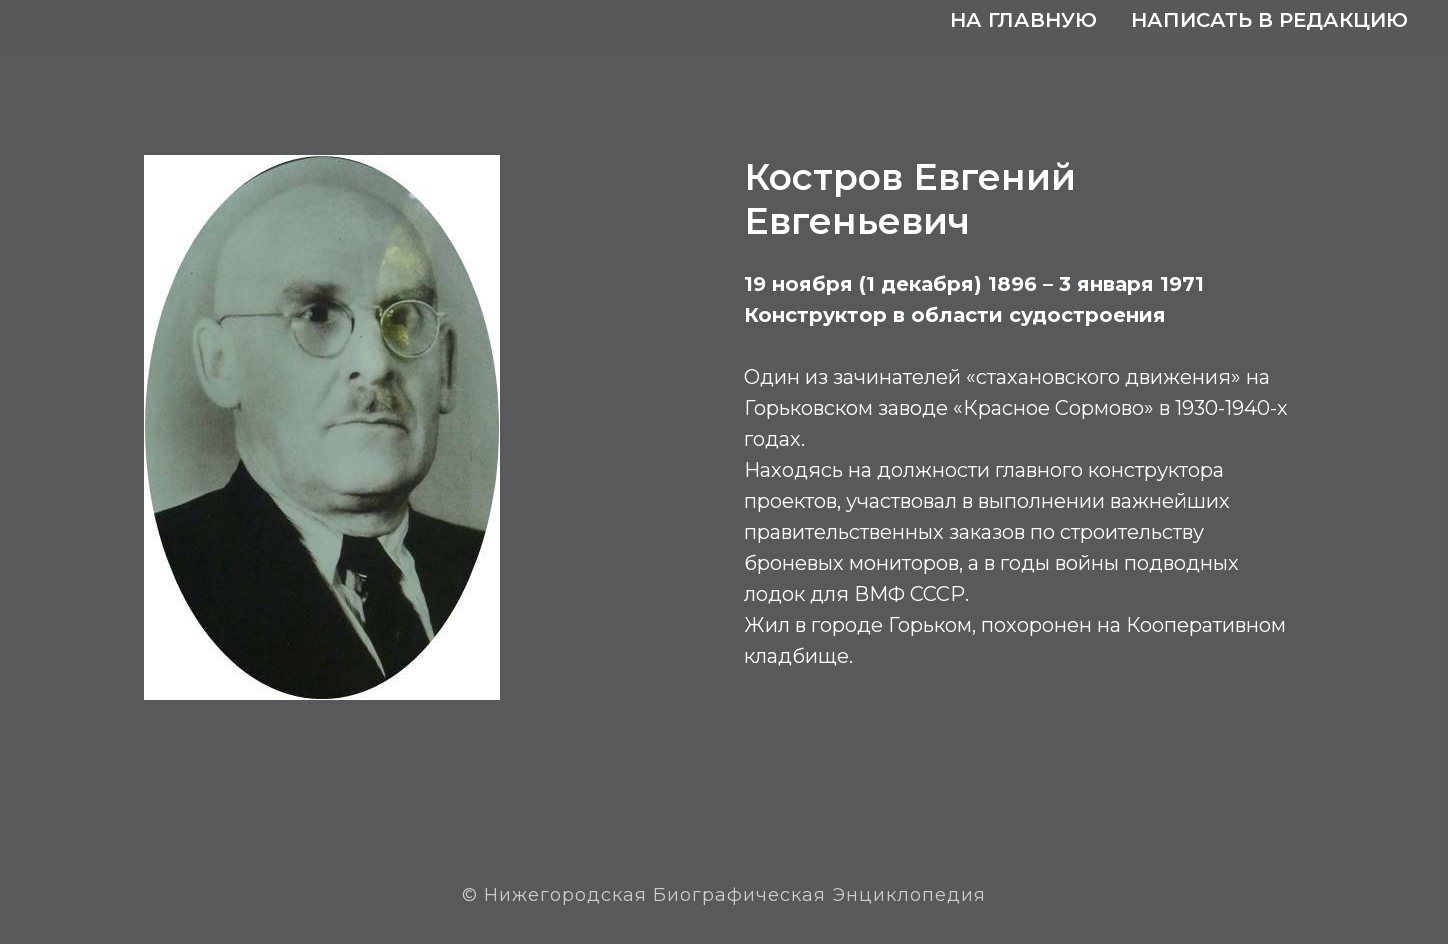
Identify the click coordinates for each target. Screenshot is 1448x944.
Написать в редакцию (1269, 20)
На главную (1023, 20)
